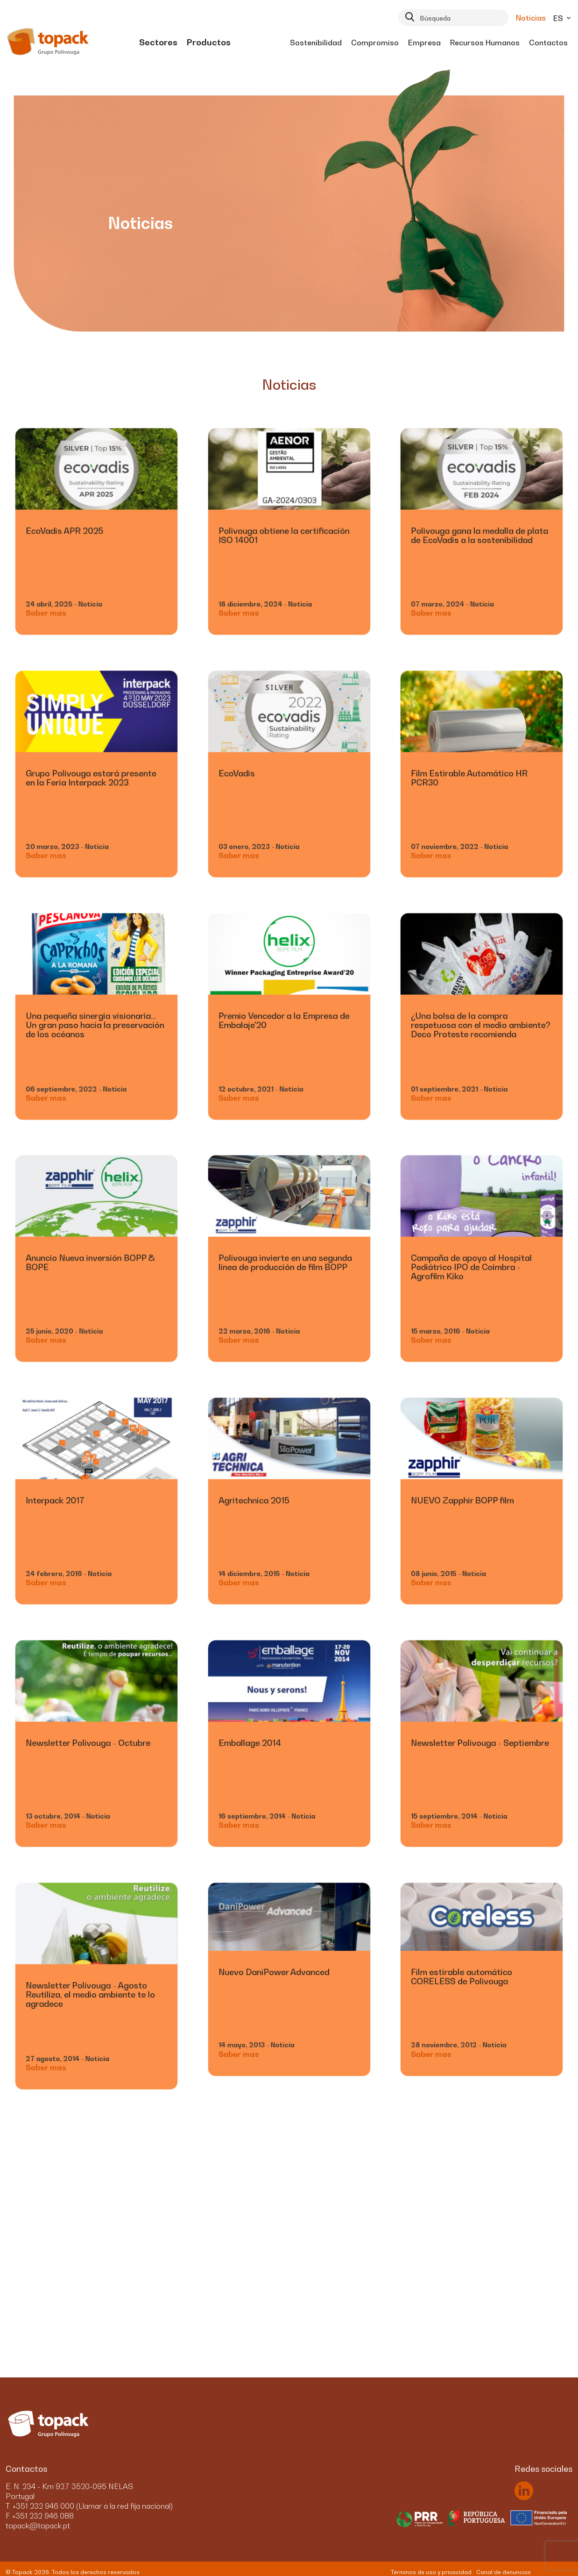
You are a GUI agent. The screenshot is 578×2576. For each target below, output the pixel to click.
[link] (158, 42)
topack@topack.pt (38, 2525)
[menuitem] (158, 42)
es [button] (562, 18)
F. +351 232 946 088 (40, 2515)
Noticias (531, 17)
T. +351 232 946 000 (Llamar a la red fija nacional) (89, 2506)
